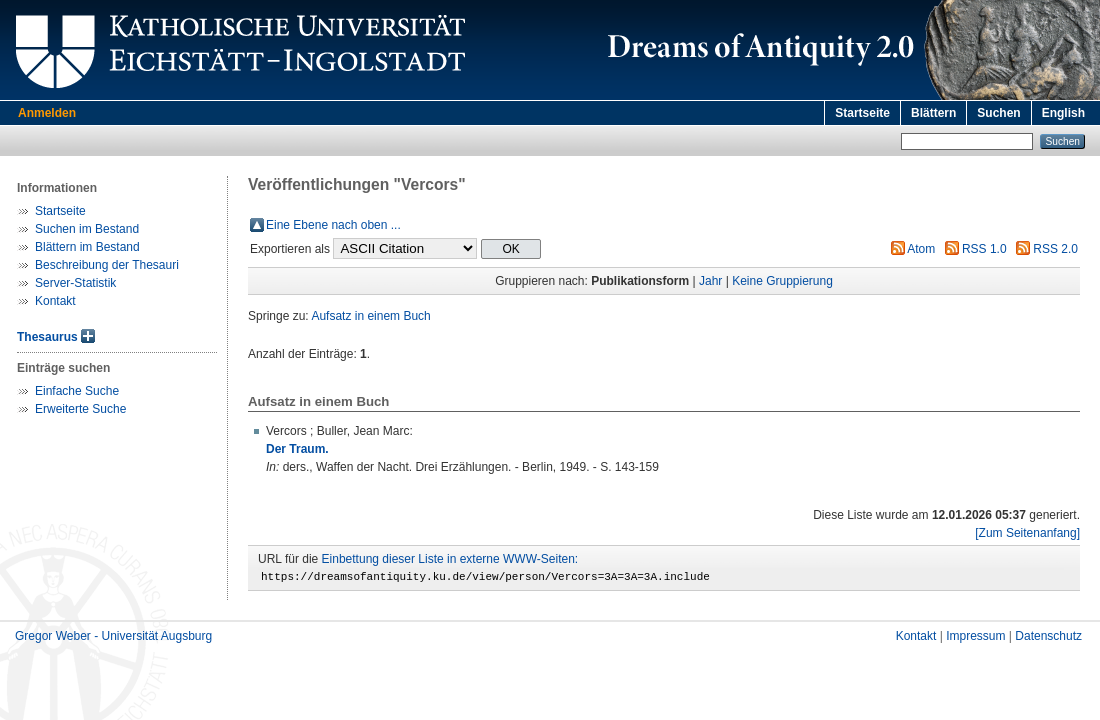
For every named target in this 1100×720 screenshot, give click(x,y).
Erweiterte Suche (80, 409)
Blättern (933, 113)
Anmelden (47, 113)
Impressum (975, 639)
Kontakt (55, 301)
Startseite (862, 113)
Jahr (710, 281)
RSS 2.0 (1055, 249)
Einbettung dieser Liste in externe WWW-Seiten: (450, 559)
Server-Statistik (75, 283)
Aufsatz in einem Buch (370, 316)
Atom (921, 249)
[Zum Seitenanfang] (1027, 533)
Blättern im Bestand (87, 247)
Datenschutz (1048, 639)
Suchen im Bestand (87, 229)
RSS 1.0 (984, 249)
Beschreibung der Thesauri (107, 265)
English (1063, 113)
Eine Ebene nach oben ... (333, 225)
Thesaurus (47, 337)
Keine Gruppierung (782, 281)
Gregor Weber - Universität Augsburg (113, 639)
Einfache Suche (77, 391)
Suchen (998, 113)
